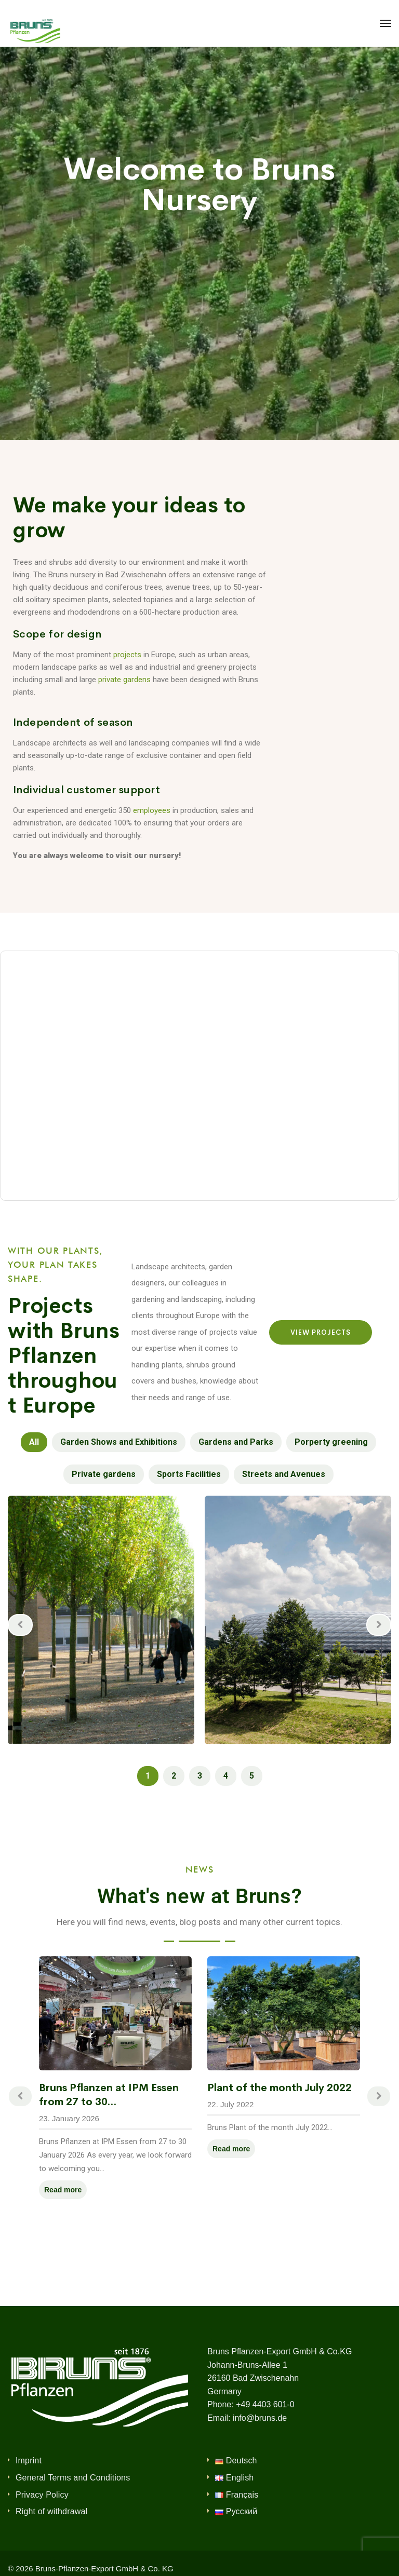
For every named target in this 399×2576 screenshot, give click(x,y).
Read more (63, 2190)
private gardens (124, 679)
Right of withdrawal (51, 2511)
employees (151, 810)
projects (127, 654)
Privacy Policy (42, 2494)
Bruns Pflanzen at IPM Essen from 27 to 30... (109, 2094)
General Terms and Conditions (73, 2477)
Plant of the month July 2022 (279, 2087)
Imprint (29, 2460)
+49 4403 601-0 (265, 2404)
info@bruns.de (260, 2418)
